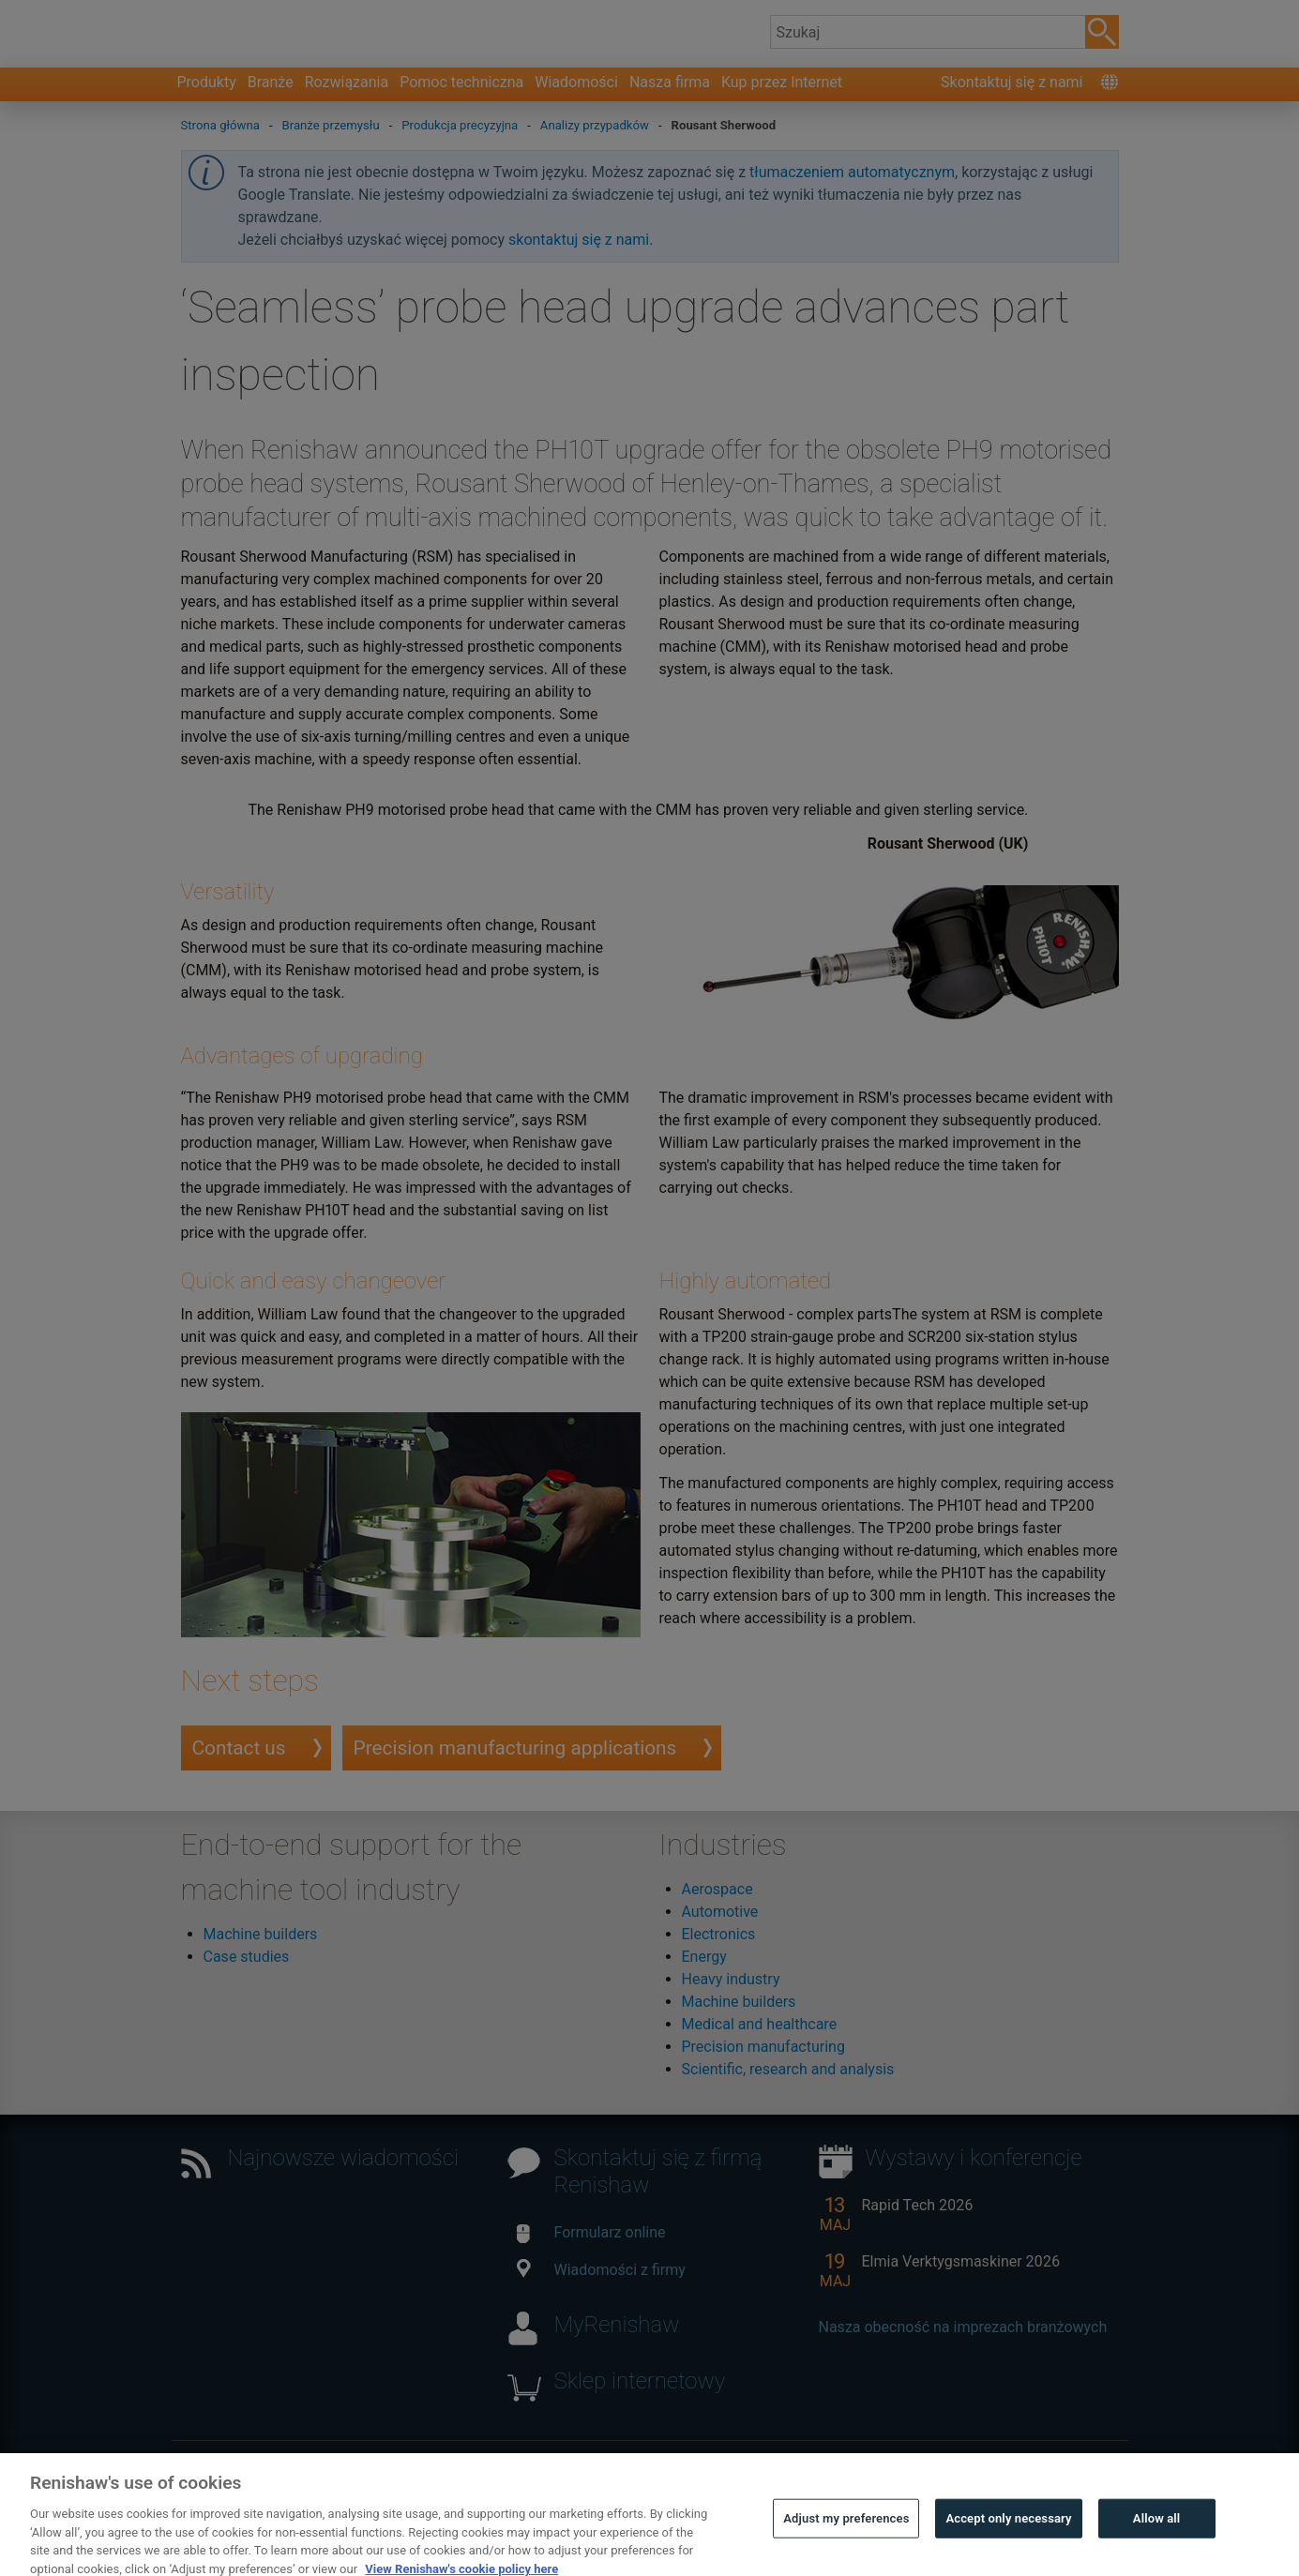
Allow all (1157, 2547)
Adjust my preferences (846, 2547)
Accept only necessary (1008, 2547)
